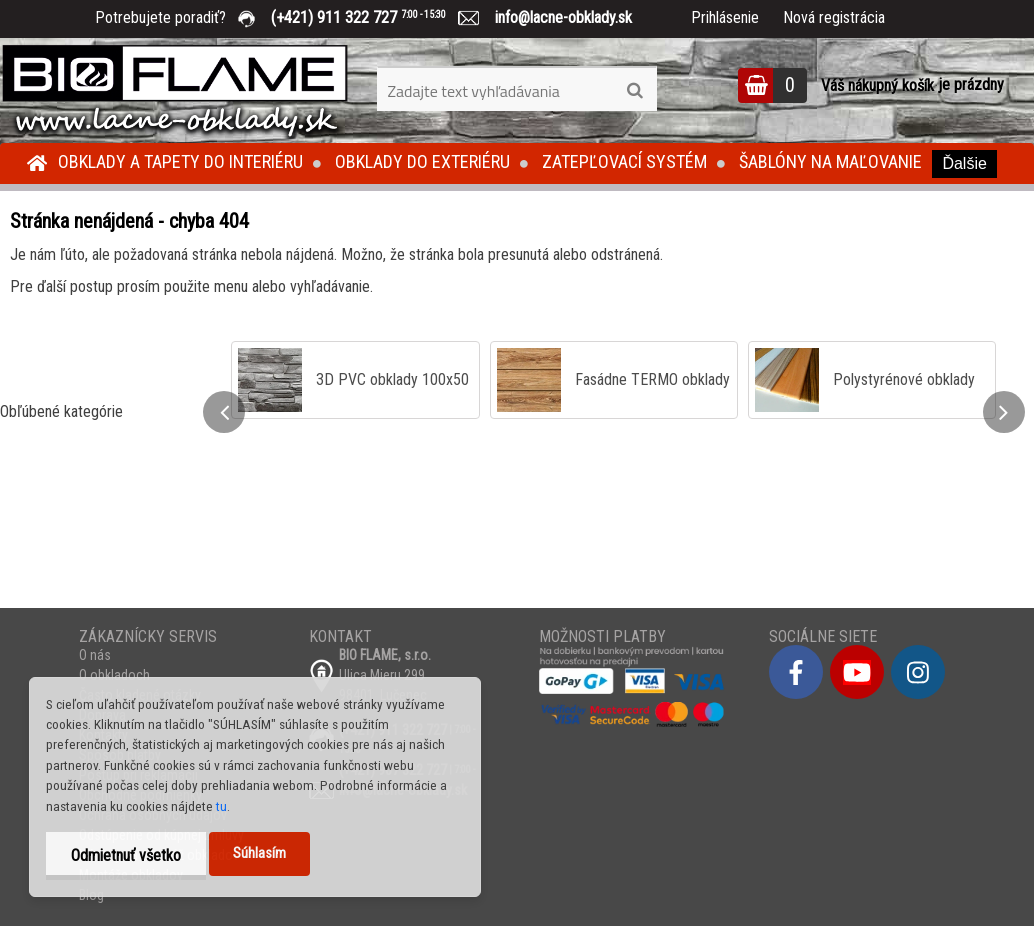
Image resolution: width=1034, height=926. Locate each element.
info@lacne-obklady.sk (555, 17)
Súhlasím (259, 853)
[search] (634, 91)
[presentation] (224, 412)
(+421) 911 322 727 (373, 17)
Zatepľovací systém (624, 161)
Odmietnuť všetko (126, 855)
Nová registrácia (834, 17)
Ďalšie (964, 163)
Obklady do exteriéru (422, 161)
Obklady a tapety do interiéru (180, 161)
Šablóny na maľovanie (830, 161)
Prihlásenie (725, 17)
